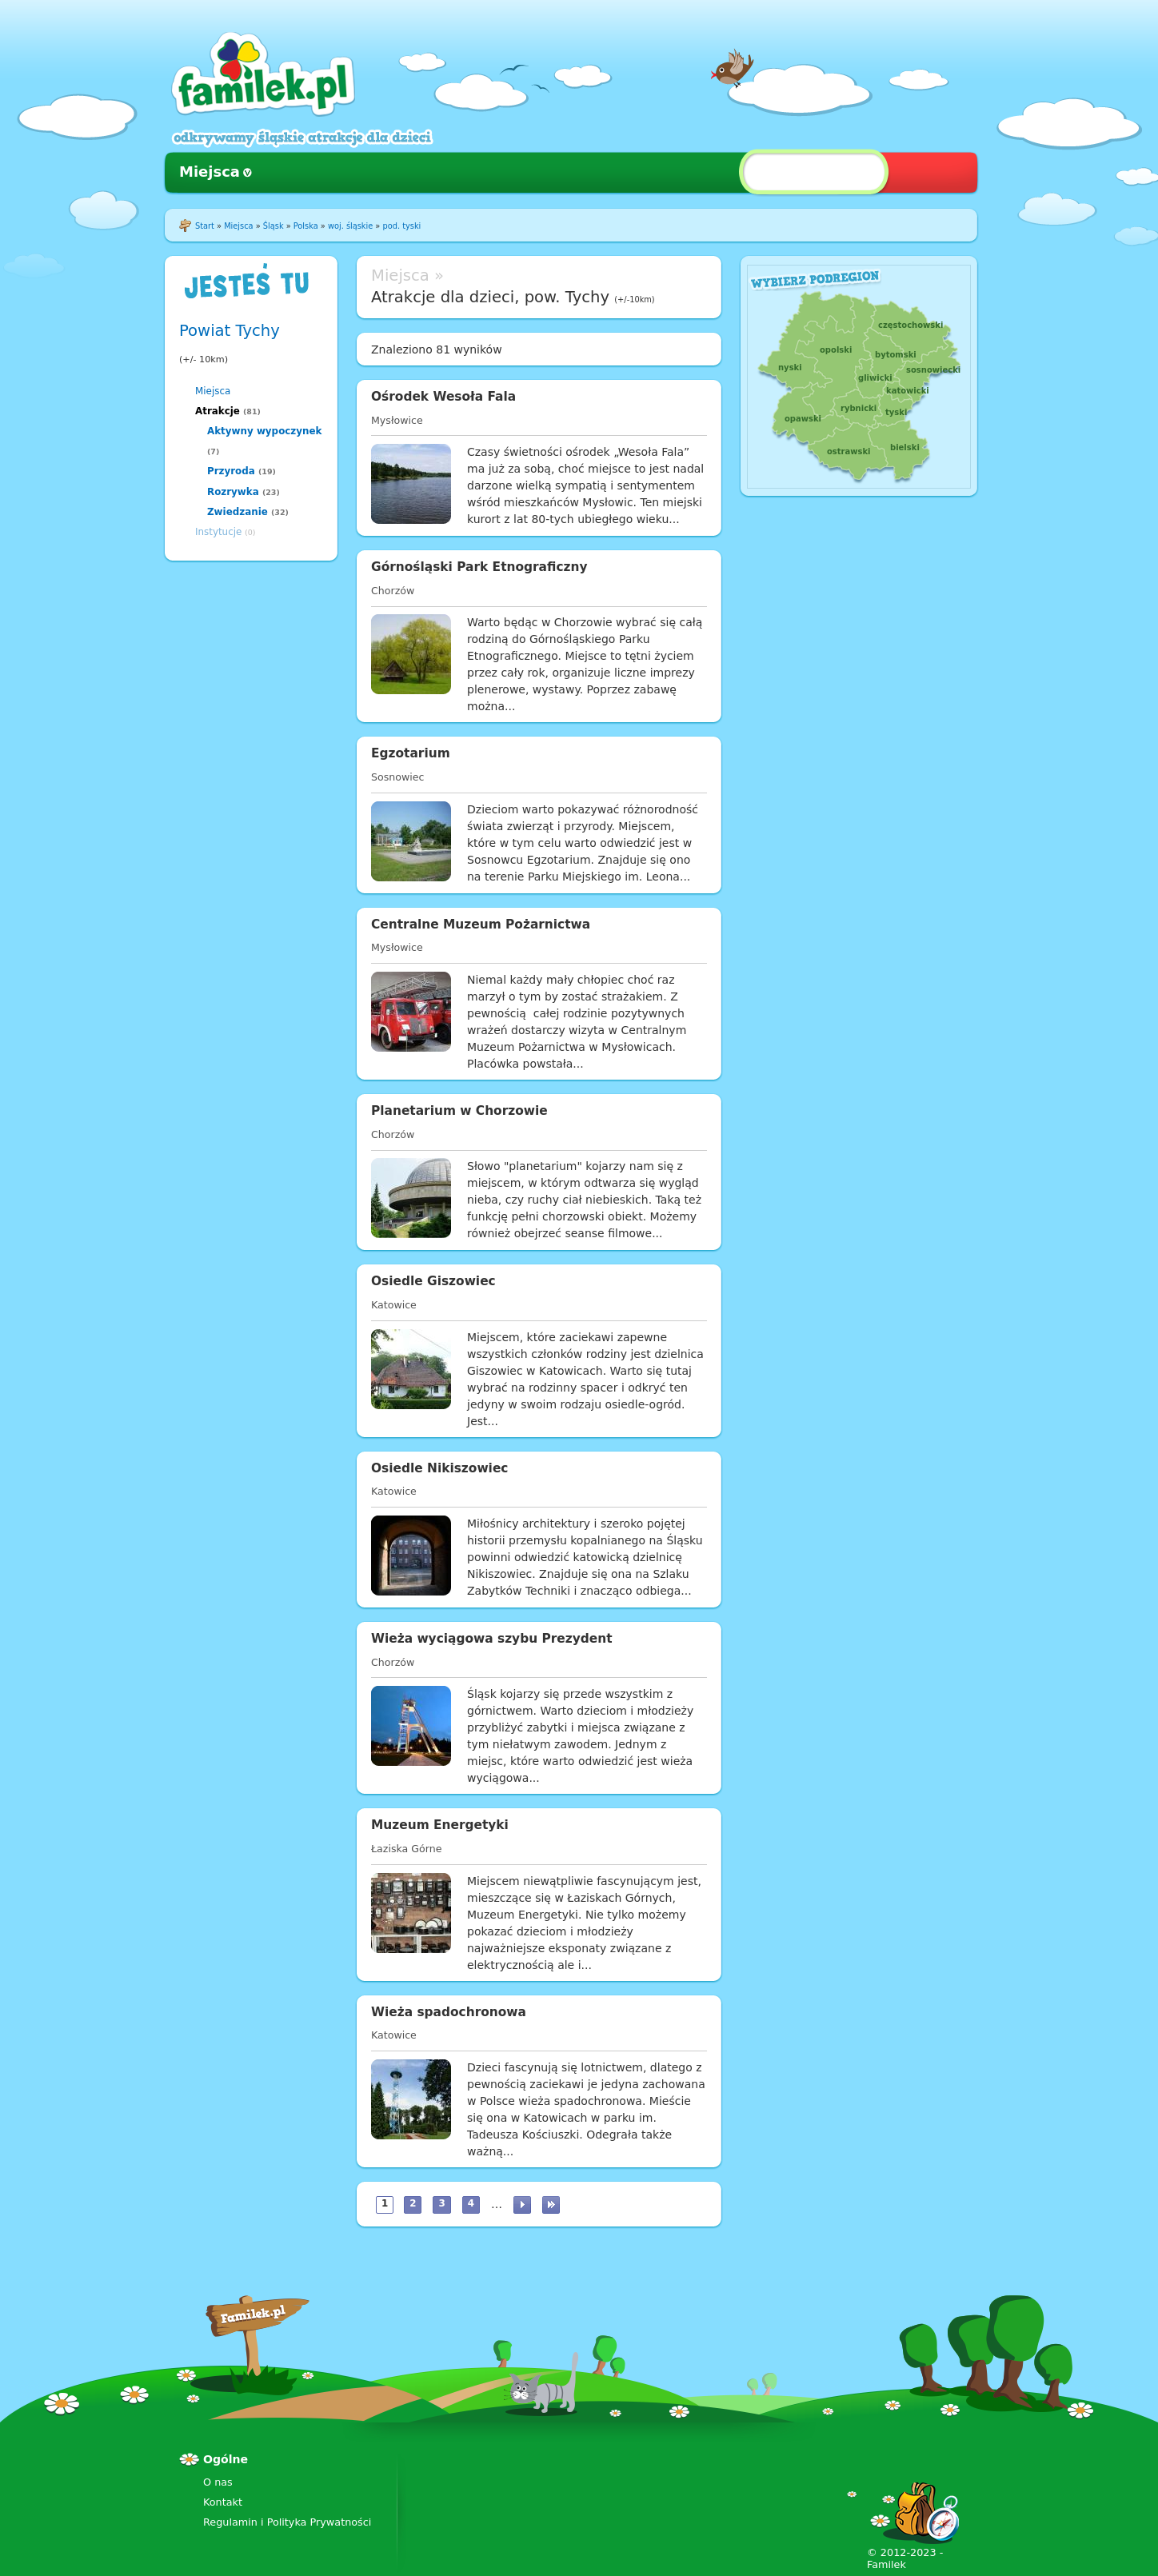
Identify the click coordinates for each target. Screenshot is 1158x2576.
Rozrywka (233, 491)
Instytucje (218, 531)
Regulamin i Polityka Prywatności (287, 2522)
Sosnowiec (397, 777)
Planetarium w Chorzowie (459, 1111)
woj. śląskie (350, 226)
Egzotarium (410, 753)
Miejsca (209, 171)
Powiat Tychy (229, 331)
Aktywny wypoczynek (264, 431)
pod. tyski (401, 226)
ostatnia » (551, 2205)
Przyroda (231, 471)
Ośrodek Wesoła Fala (443, 396)
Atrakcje (217, 411)
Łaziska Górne (406, 1849)
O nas (218, 2482)
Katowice (394, 1305)
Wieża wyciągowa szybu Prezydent (492, 1638)
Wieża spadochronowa (448, 2012)
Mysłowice (397, 420)
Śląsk (273, 226)
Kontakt (222, 2502)
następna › (522, 2205)
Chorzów (392, 591)
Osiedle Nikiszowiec (439, 1468)
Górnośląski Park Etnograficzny (479, 567)
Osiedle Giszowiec (433, 1281)
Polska (305, 226)
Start (204, 226)
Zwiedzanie (237, 511)
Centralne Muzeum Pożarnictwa (480, 924)
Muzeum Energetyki (440, 1825)
